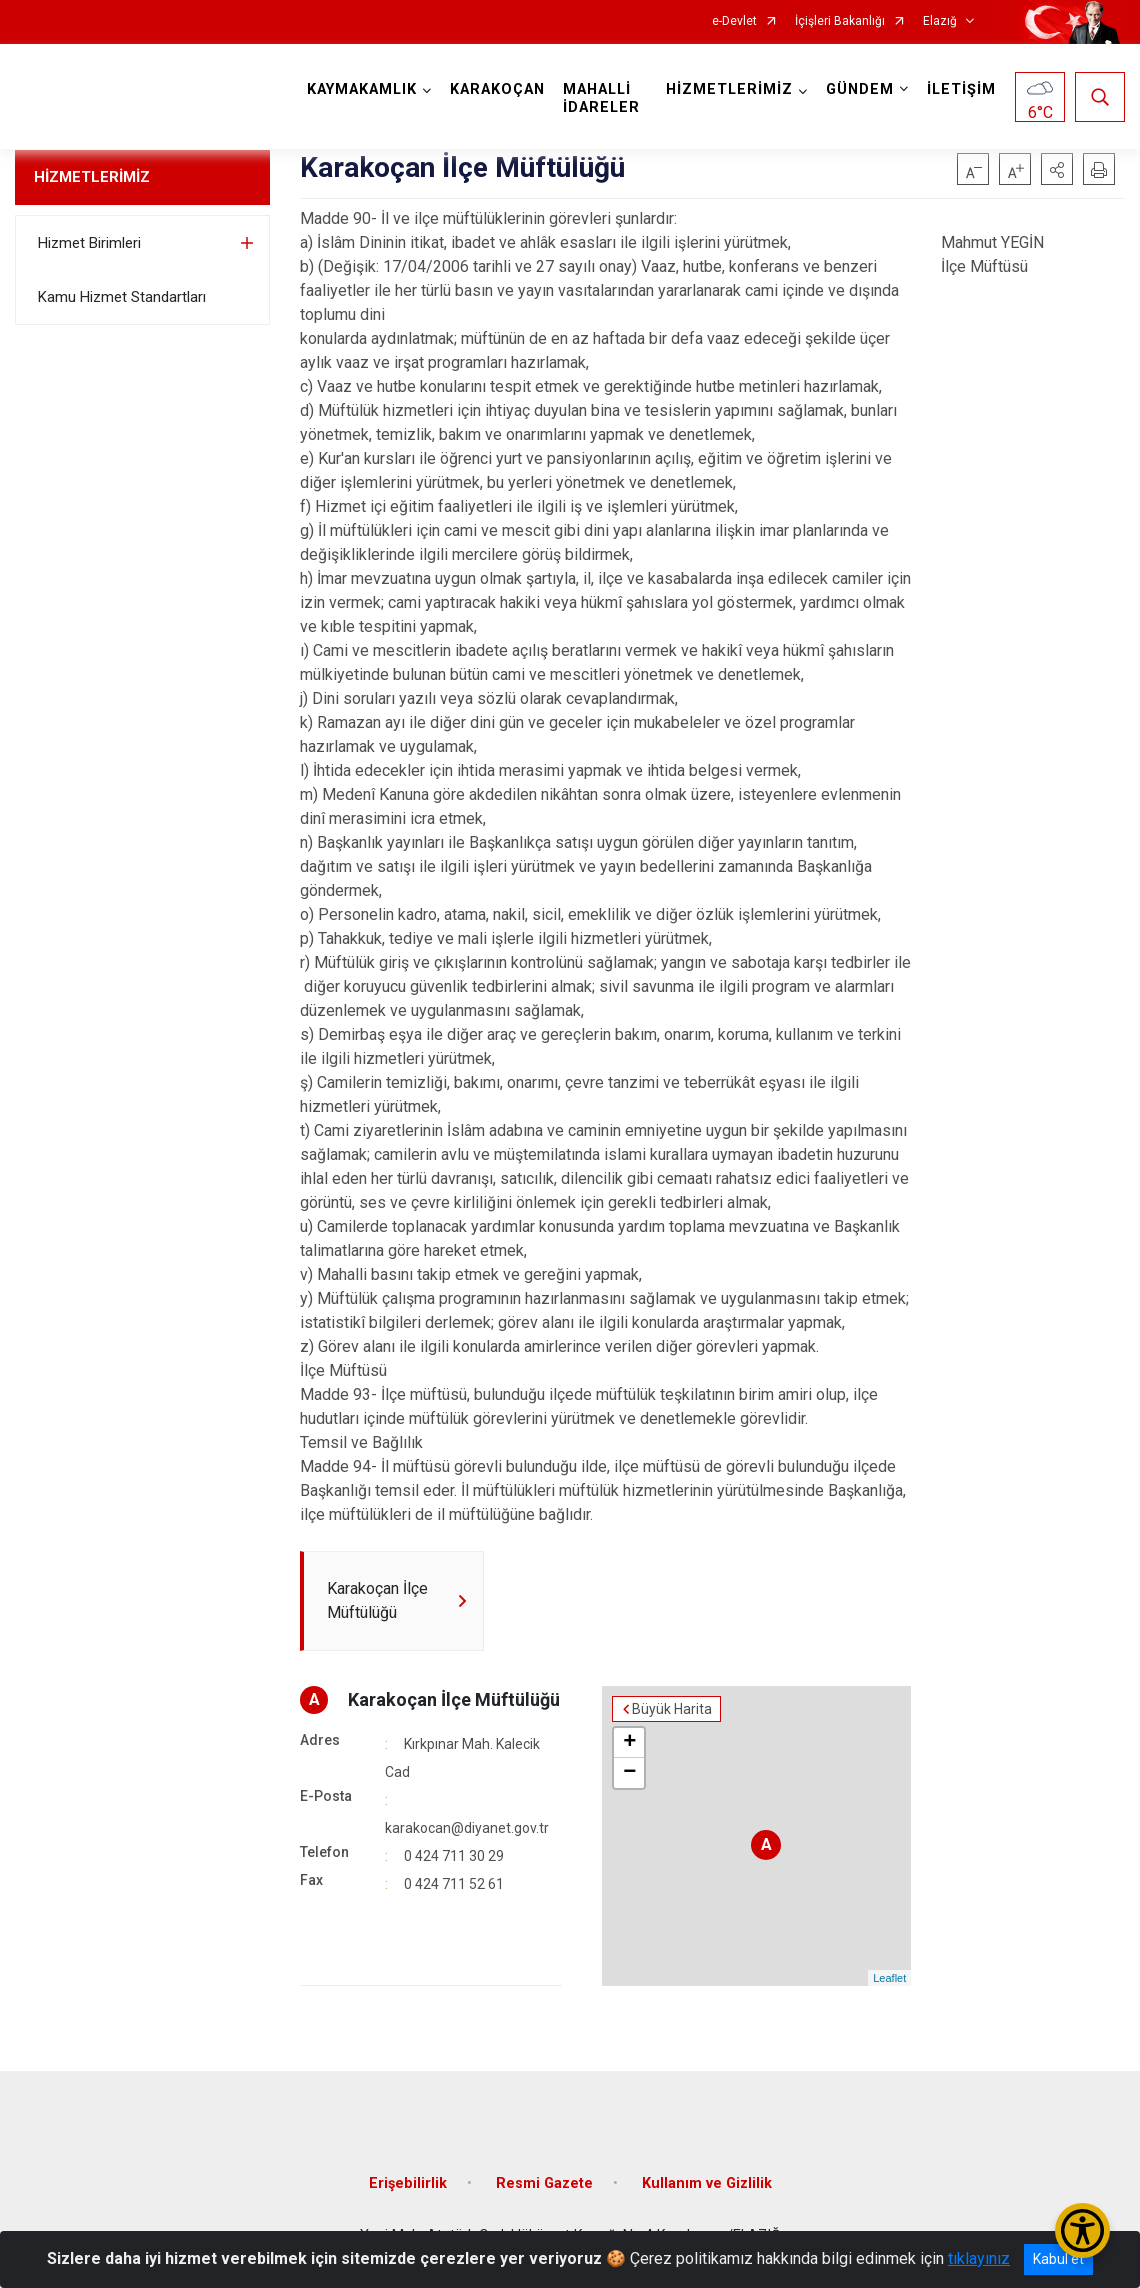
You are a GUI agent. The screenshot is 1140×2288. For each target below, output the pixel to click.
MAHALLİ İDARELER (601, 98)
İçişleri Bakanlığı (840, 21)
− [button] (629, 1773)
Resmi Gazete (544, 2183)
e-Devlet (734, 21)
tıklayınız (979, 2258)
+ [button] (629, 1743)
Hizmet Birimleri (89, 243)
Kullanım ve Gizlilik (707, 2183)
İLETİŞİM (961, 89)
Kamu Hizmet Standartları (122, 297)
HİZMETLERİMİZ (92, 177)
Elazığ (940, 21)
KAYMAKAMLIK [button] (362, 89)
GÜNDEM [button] (860, 89)
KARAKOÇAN (497, 89)
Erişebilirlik (408, 2183)
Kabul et (1058, 2259)
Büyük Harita (672, 1709)
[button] (1057, 169)
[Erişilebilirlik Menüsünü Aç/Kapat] (1082, 2230)
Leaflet (889, 1978)
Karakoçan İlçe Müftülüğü (454, 1699)
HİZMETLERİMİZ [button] (729, 89)
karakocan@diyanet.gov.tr (467, 1828)
